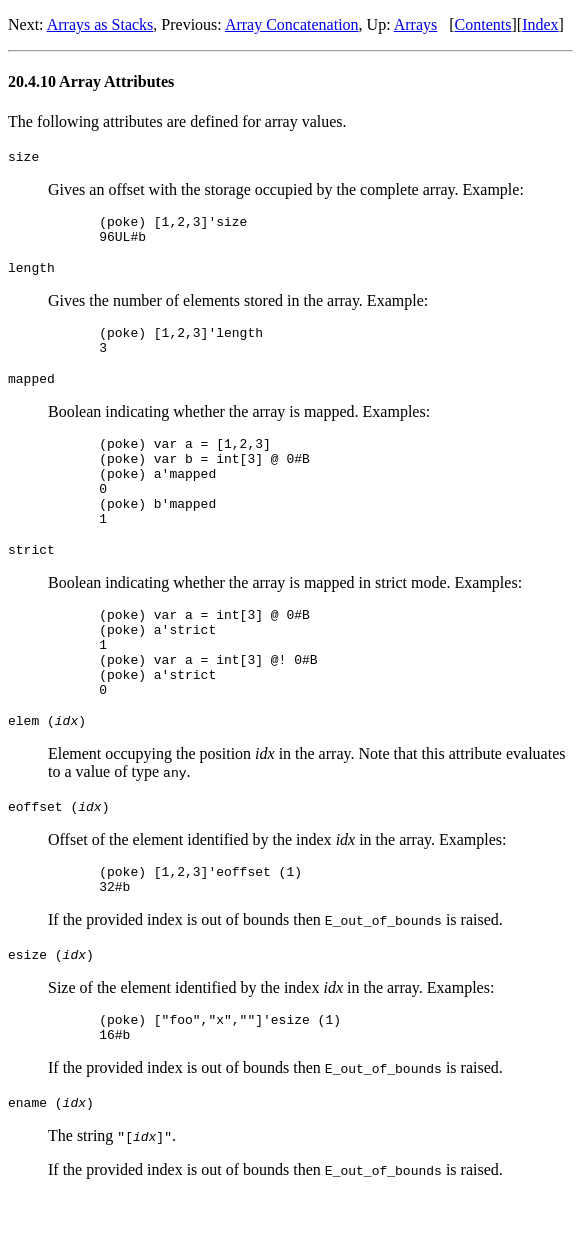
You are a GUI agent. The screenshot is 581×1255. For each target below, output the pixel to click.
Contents (483, 24)
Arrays (416, 24)
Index (540, 24)
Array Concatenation (292, 24)
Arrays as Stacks (100, 24)
